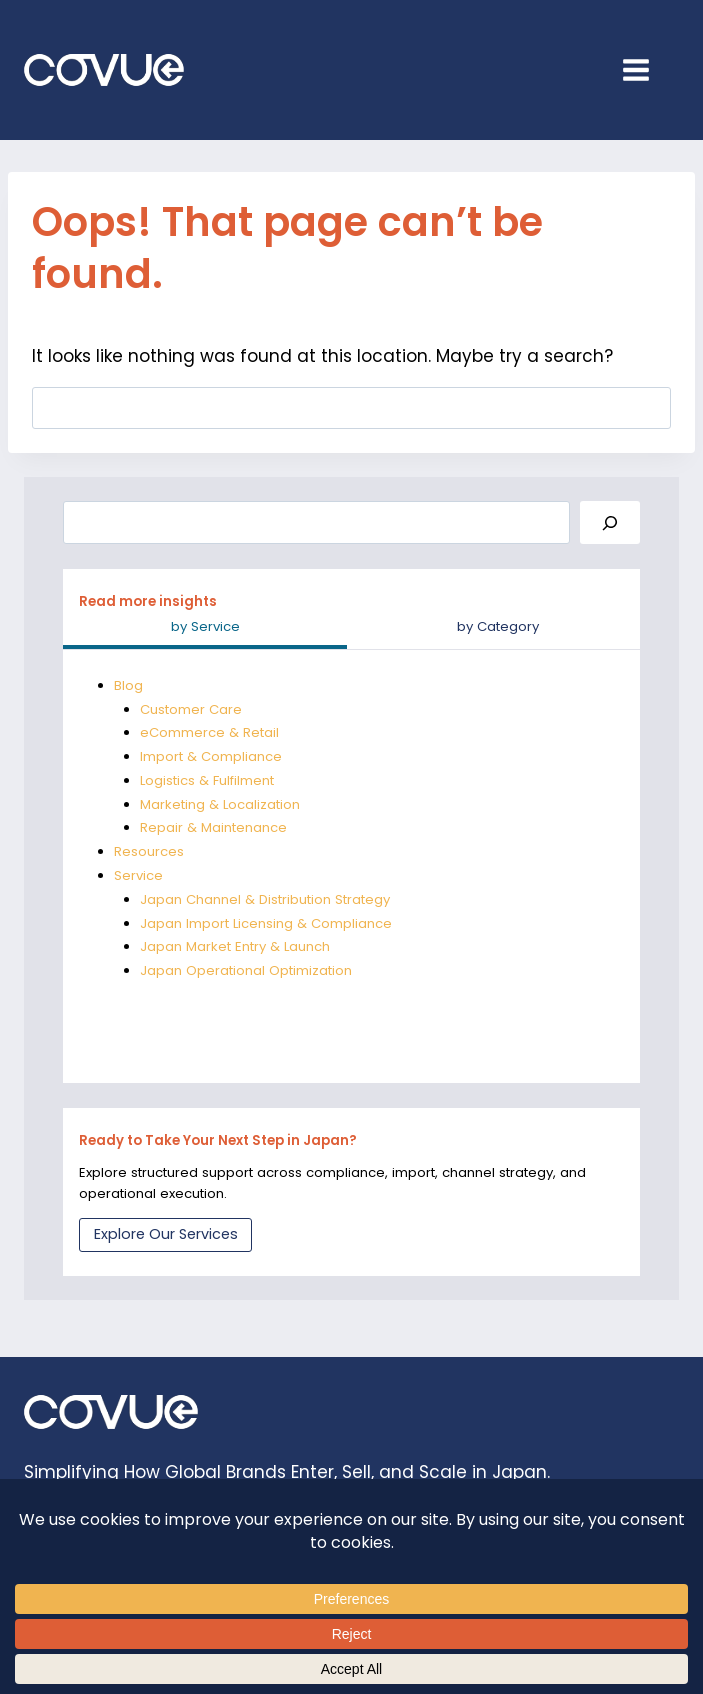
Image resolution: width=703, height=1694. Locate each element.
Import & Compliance (211, 756)
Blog (128, 685)
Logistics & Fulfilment (207, 780)
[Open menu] (646, 69)
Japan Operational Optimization (246, 970)
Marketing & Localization (220, 804)
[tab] (205, 629)
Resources (149, 851)
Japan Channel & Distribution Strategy (265, 899)
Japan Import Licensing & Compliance (266, 923)
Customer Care (191, 709)
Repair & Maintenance (213, 827)
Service (138, 875)
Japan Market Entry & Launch (235, 946)
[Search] (610, 522)
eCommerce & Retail (209, 732)
